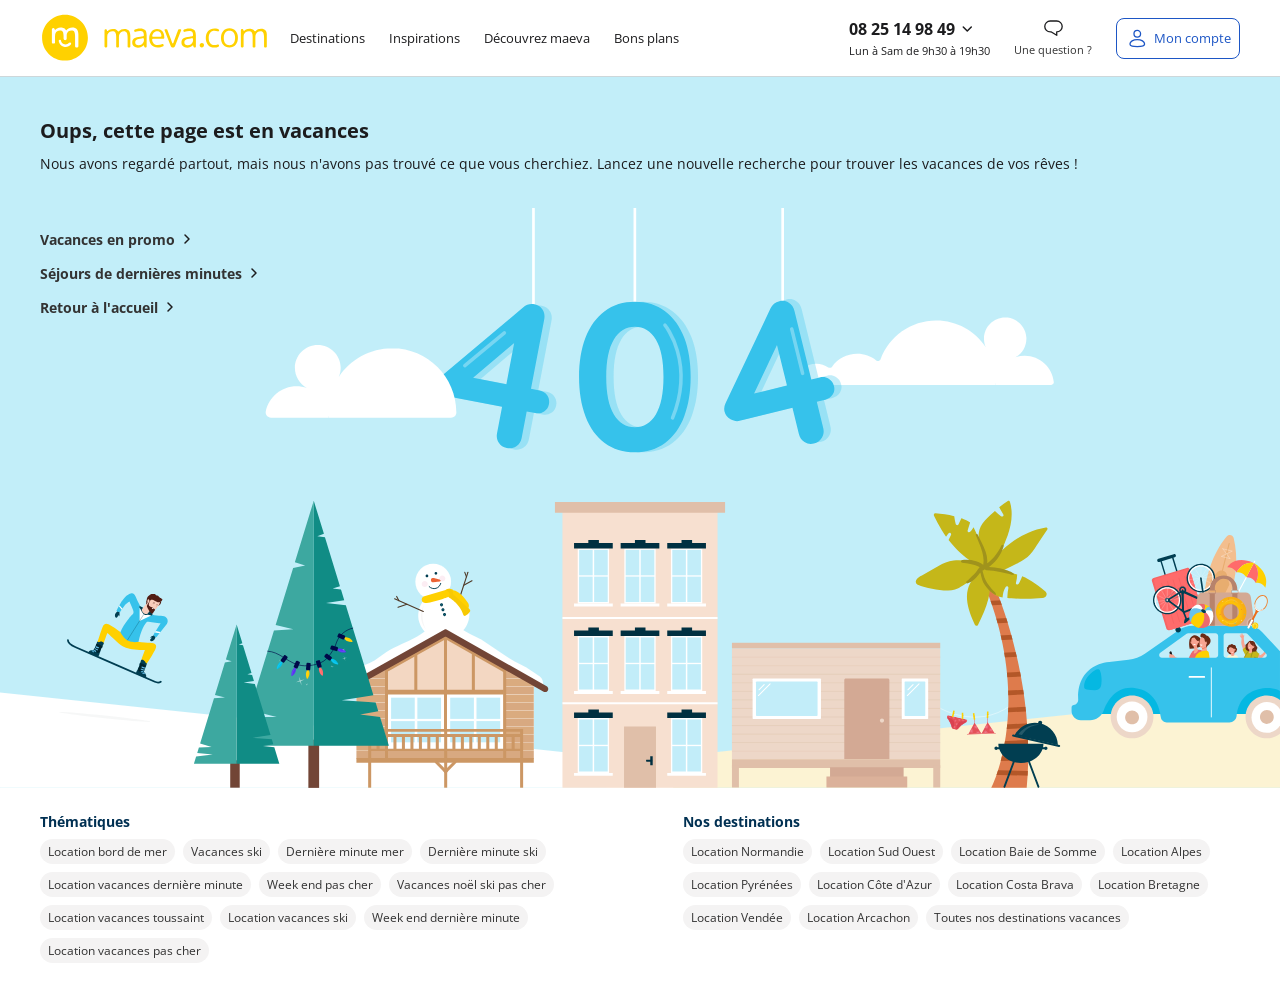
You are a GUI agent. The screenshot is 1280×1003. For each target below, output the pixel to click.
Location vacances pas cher (124, 950)
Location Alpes (1161, 851)
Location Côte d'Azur (874, 884)
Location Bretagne (1149, 884)
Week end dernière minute (446, 917)
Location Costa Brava (1015, 884)
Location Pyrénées (742, 884)
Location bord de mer (107, 851)
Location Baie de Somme (1028, 851)
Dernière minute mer (345, 851)
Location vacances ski (288, 917)
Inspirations (424, 38)
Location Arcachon (858, 917)
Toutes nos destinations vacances (1027, 917)
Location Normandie (747, 851)
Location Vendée (737, 917)
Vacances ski (226, 851)
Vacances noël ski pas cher (471, 884)
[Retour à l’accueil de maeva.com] (155, 38)
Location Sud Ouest (881, 851)
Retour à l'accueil (111, 307)
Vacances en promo (119, 239)
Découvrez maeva (537, 38)
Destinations (327, 38)
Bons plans (646, 38)
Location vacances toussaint (126, 917)
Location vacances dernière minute (145, 884)
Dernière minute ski (483, 851)
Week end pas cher (320, 884)
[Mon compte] (1178, 38)
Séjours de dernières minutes (153, 273)
